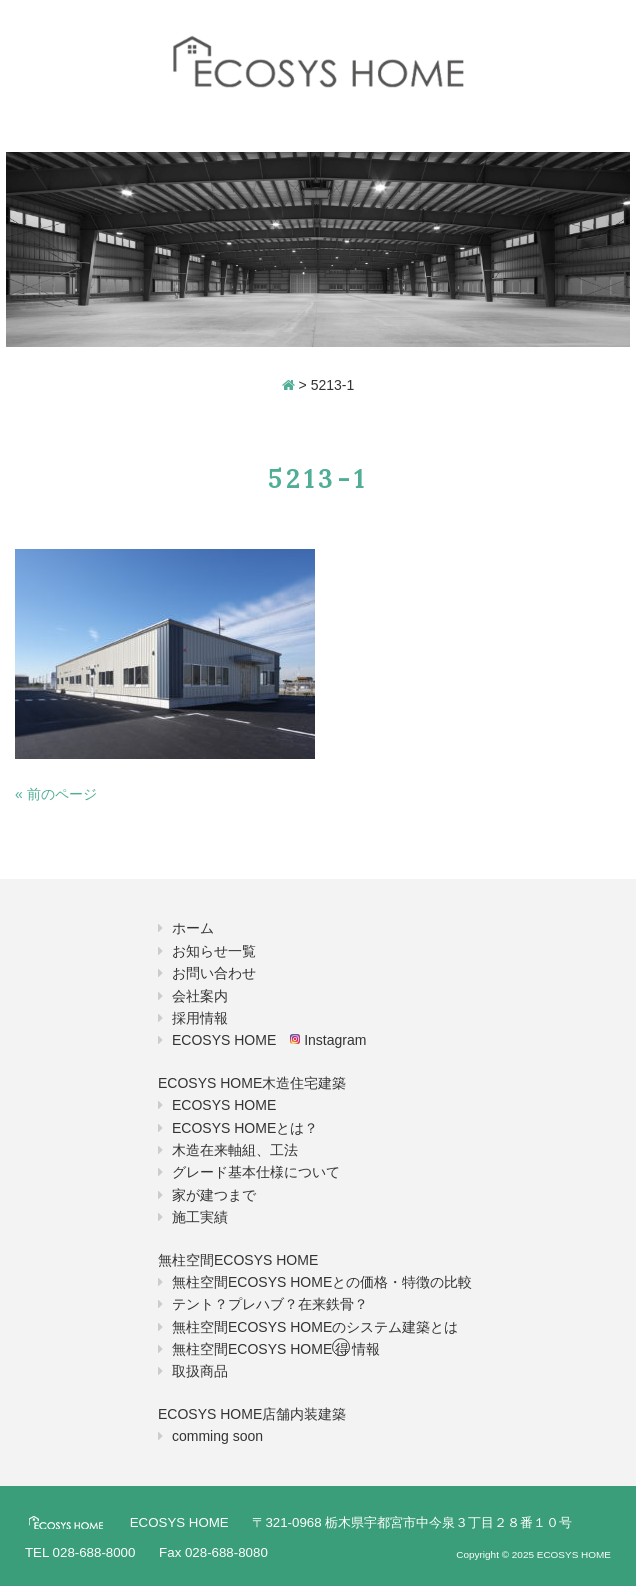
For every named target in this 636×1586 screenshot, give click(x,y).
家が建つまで (214, 1195)
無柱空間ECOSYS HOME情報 (276, 1349)
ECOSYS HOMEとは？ (245, 1128)
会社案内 (200, 996)
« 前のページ (56, 794)
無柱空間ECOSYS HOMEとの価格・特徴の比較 (322, 1282)
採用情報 (200, 1018)
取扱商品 (200, 1371)
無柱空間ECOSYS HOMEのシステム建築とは (315, 1327)
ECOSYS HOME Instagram (269, 1040)
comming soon (217, 1436)
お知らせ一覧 (214, 951)
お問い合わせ (214, 973)
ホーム (193, 928)
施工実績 (200, 1217)
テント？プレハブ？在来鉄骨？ (270, 1304)
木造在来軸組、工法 (235, 1150)
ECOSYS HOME (224, 1105)
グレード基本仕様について (256, 1172)
